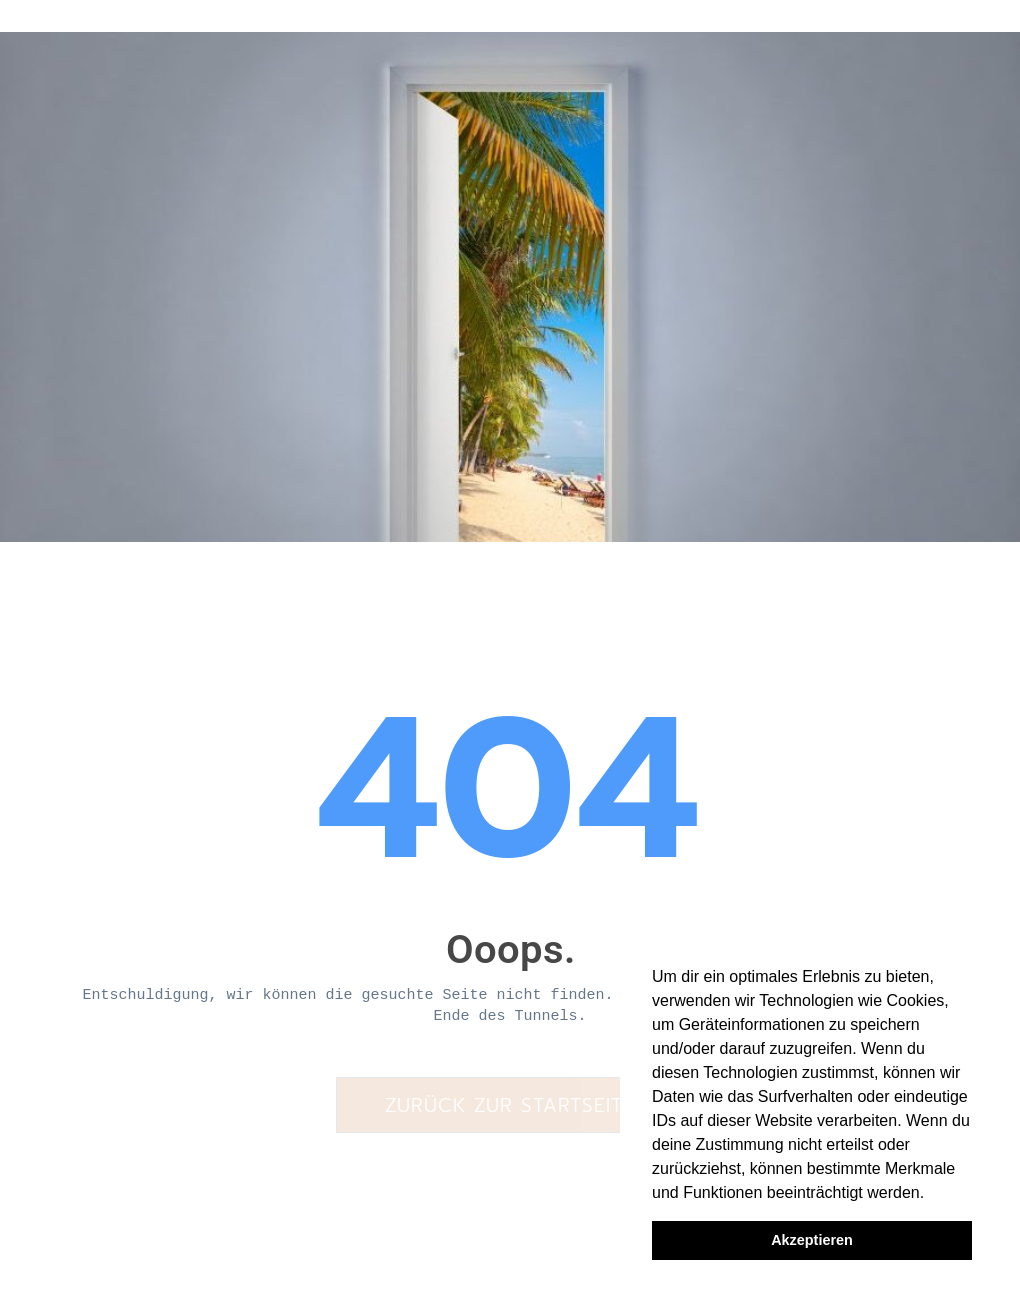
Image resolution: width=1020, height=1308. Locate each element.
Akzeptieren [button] (812, 1240)
